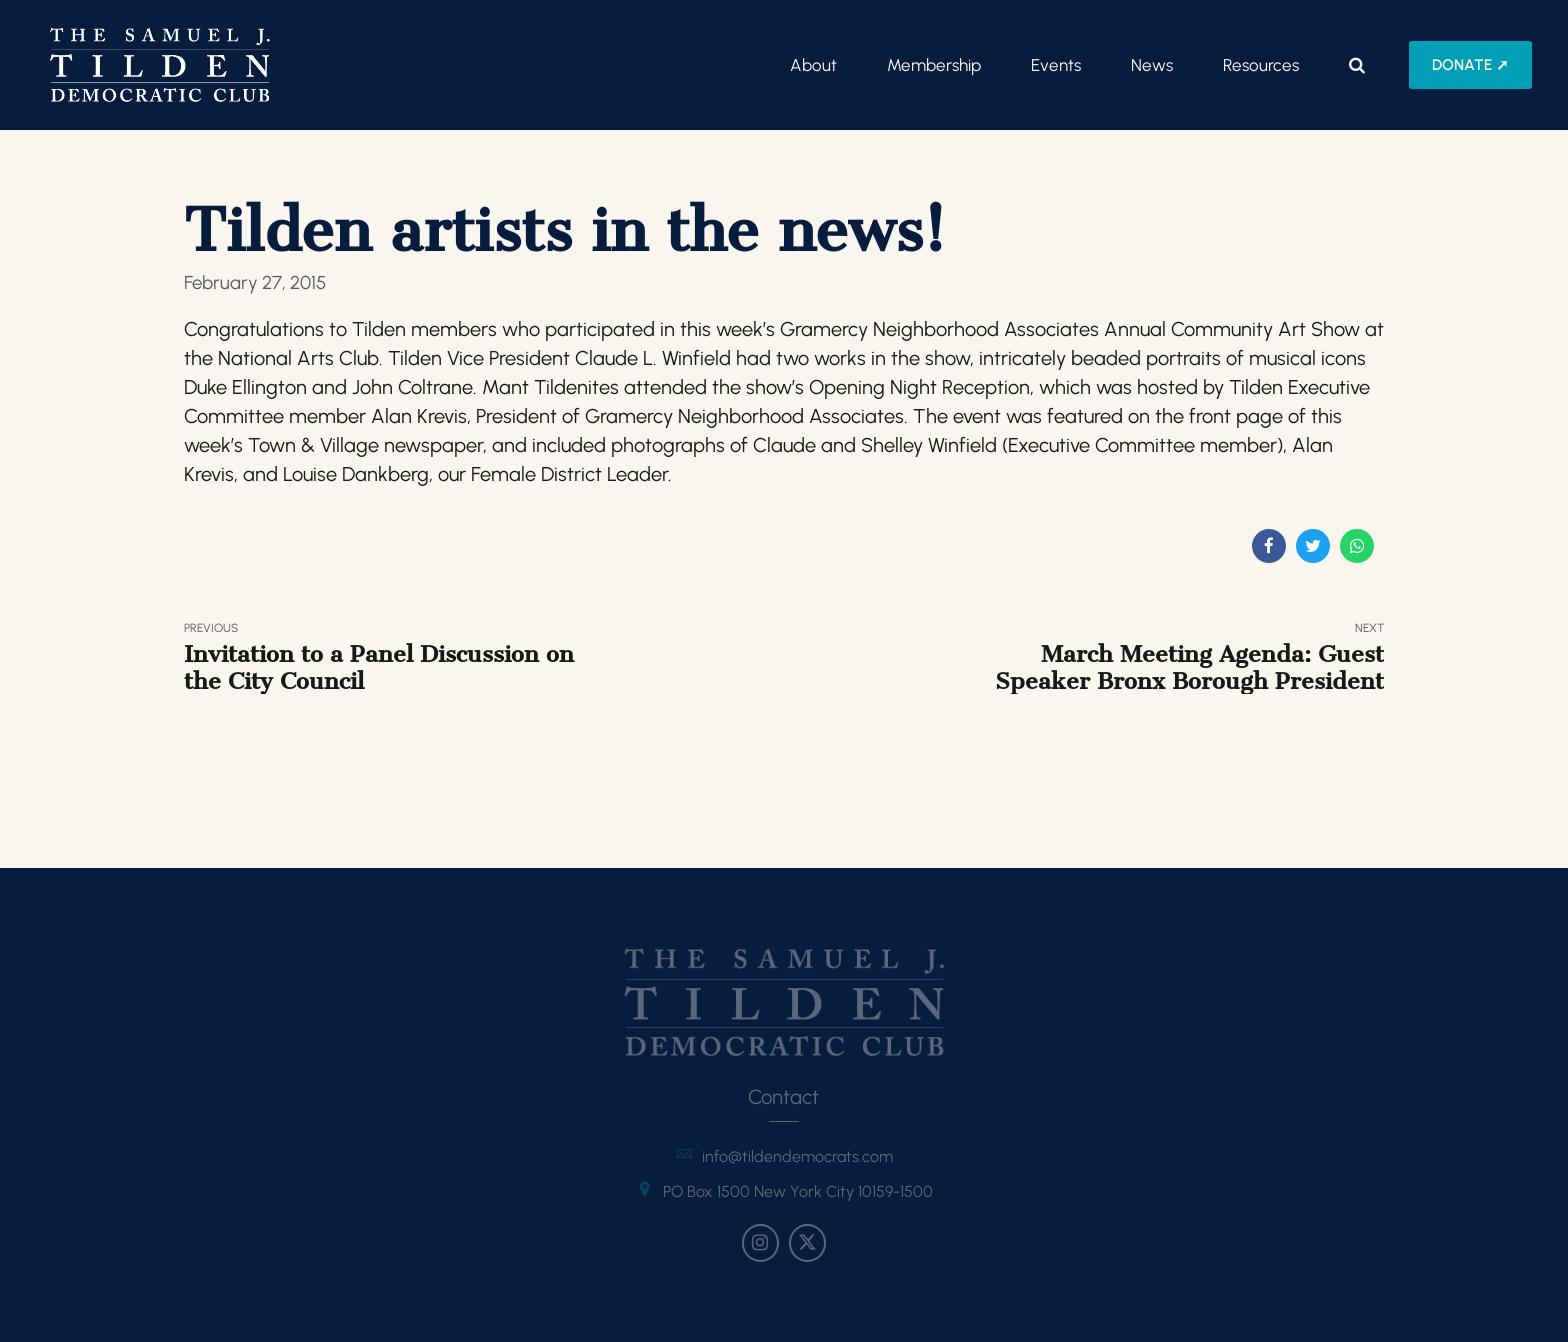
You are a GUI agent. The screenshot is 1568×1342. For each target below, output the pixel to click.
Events (1056, 65)
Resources (1261, 65)
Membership (934, 65)
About (813, 65)
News (1152, 65)
